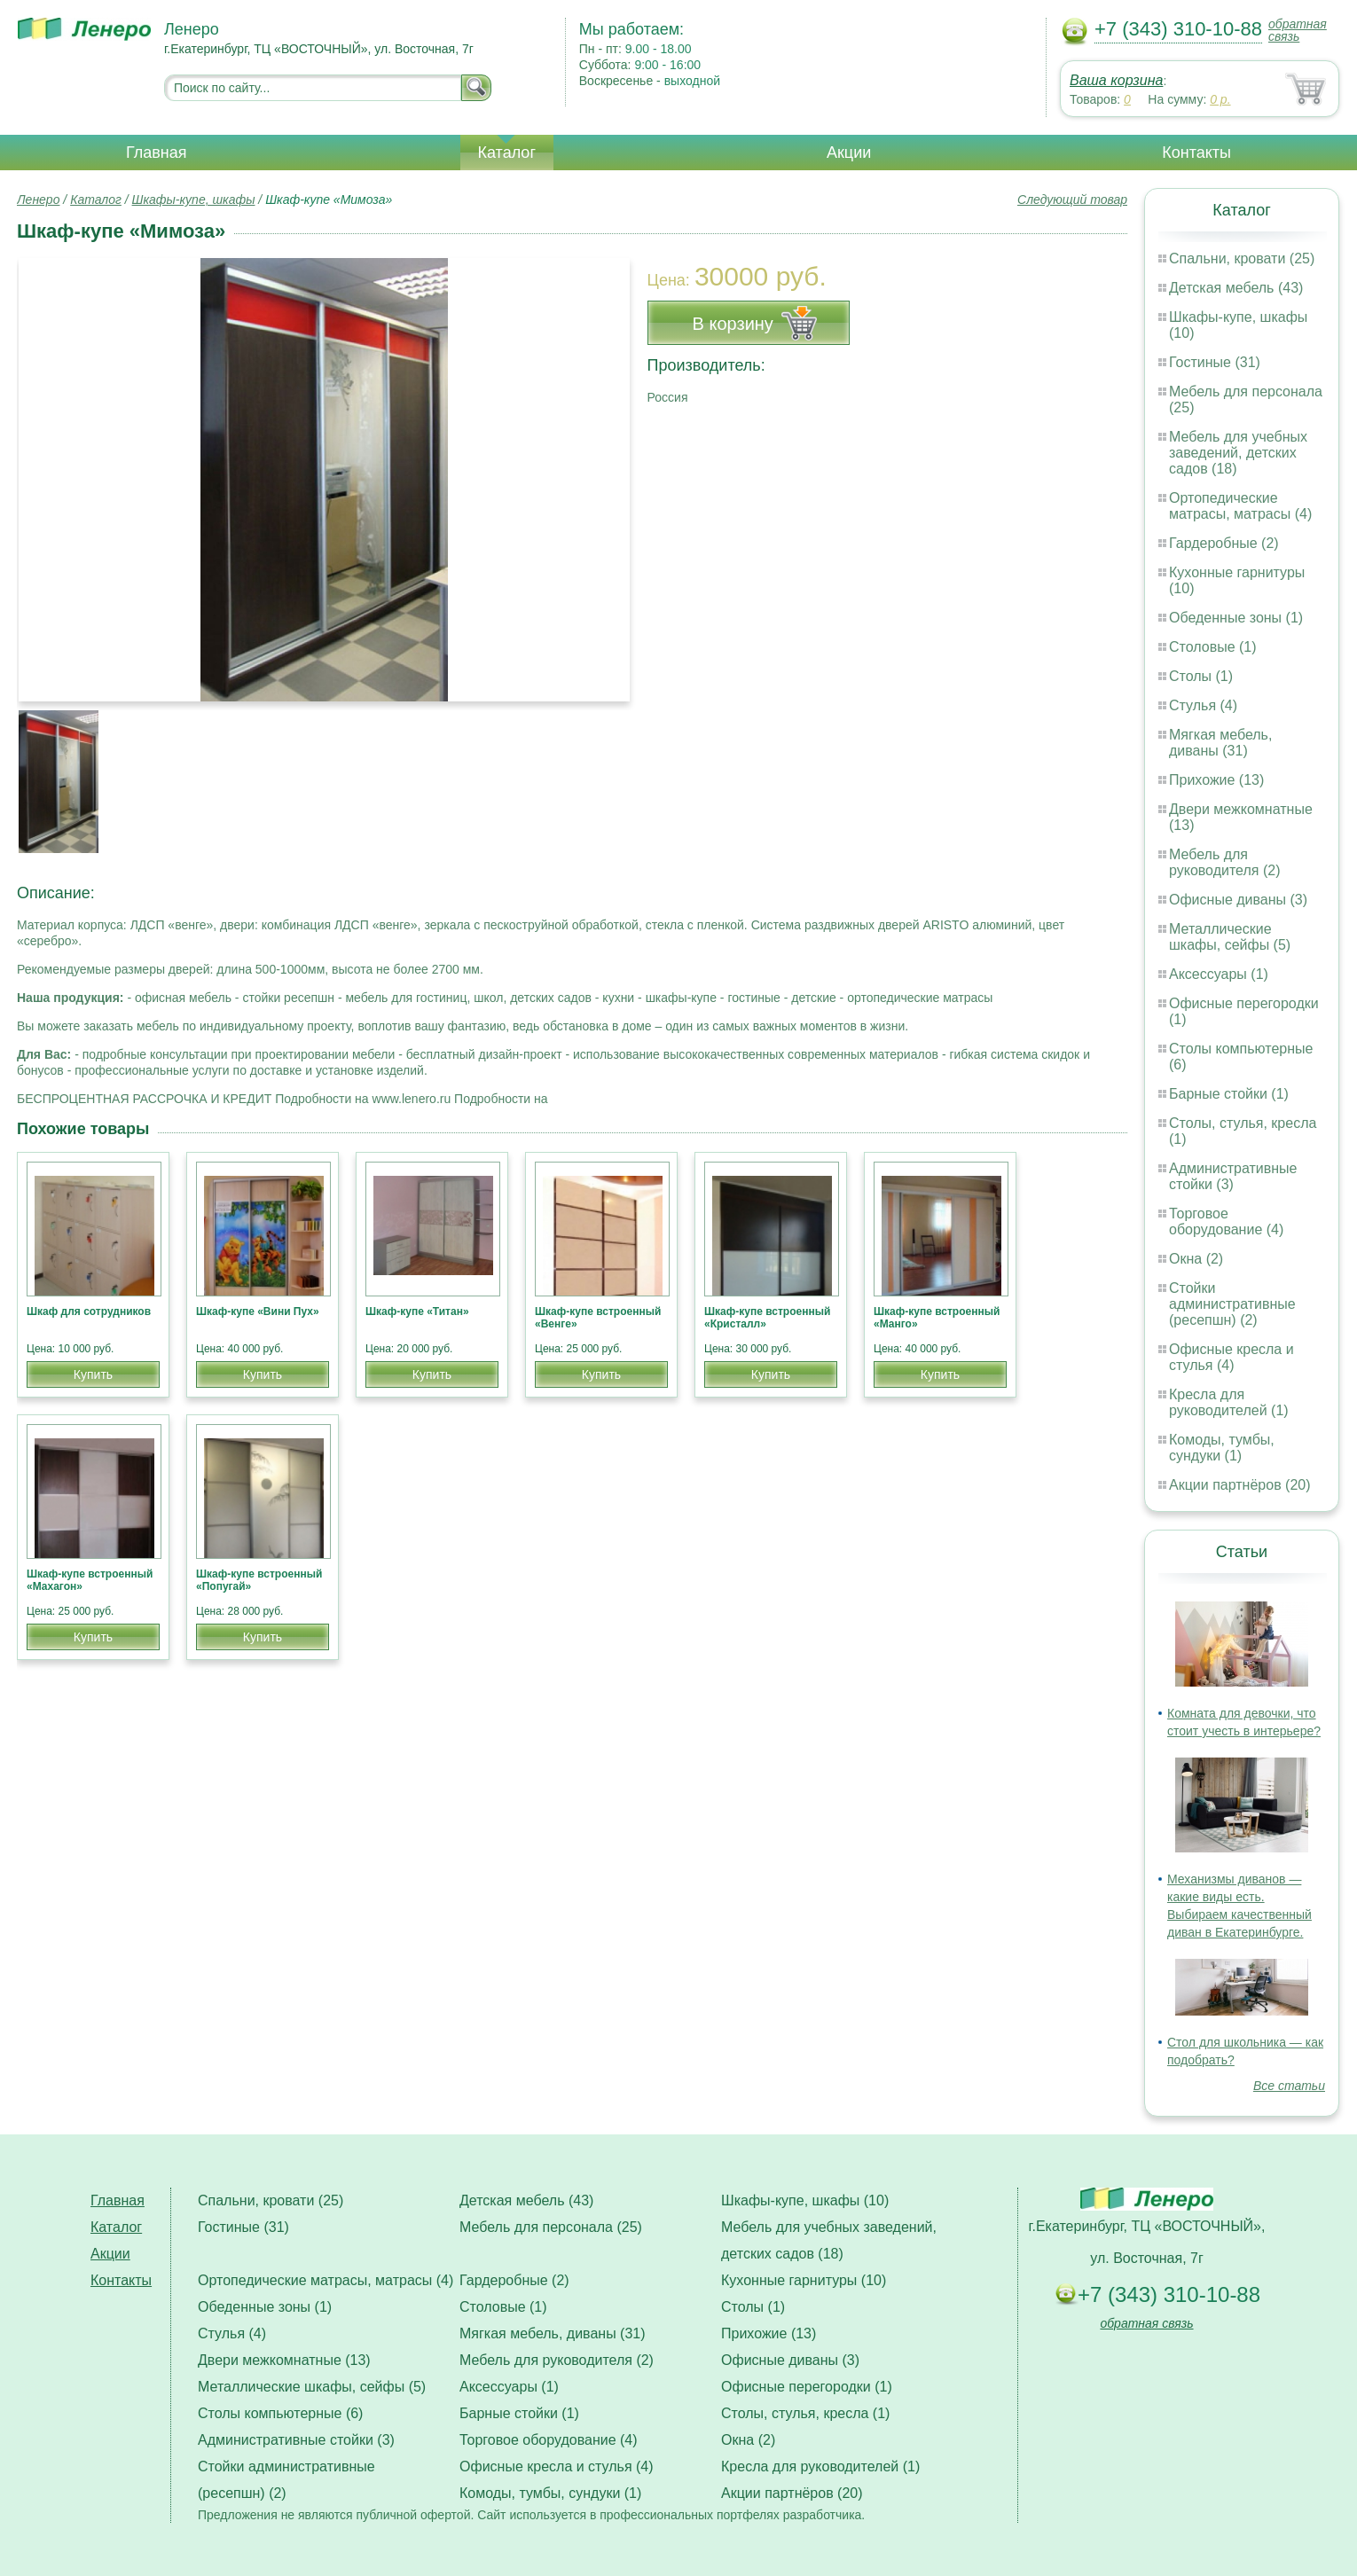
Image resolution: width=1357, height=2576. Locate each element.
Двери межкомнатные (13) (284, 2360)
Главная (156, 152)
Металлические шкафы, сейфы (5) (1229, 936)
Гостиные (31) (1214, 362)
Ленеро (38, 199)
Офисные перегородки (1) (806, 2386)
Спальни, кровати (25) (1241, 258)
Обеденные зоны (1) (1236, 617)
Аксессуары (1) (1218, 974)
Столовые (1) (1213, 646)
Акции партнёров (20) (1240, 1484)
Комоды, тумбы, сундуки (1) (1222, 1447)
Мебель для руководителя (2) (1224, 862)
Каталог (507, 152)
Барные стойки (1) (1229, 1093)
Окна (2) (1196, 1258)
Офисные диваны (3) (1238, 899)
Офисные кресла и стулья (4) (1231, 1357)
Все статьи (1289, 2086)
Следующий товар (1072, 199)
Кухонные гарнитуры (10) (803, 2280)
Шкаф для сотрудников (89, 1311)
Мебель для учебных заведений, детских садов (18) (1238, 452)
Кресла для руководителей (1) (1229, 1402)
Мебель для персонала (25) (550, 2227)
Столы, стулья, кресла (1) (805, 2413)
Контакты (1196, 152)
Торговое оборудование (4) (1226, 1221)
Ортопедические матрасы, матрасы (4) (1240, 505)
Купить (93, 1374)
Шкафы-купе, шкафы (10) (805, 2200)
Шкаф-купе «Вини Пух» (257, 1311)
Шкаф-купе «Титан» (417, 1311)
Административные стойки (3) (1233, 1176)
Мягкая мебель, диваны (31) (1220, 742)
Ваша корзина (1116, 80)
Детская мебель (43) (1236, 287)
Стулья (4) (1203, 705)
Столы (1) (1201, 676)
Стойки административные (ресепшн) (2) (1232, 1303)
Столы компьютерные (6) (280, 2413)
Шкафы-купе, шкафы (193, 199)
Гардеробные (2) (1224, 543)
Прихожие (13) (1216, 779)
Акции (849, 152)
